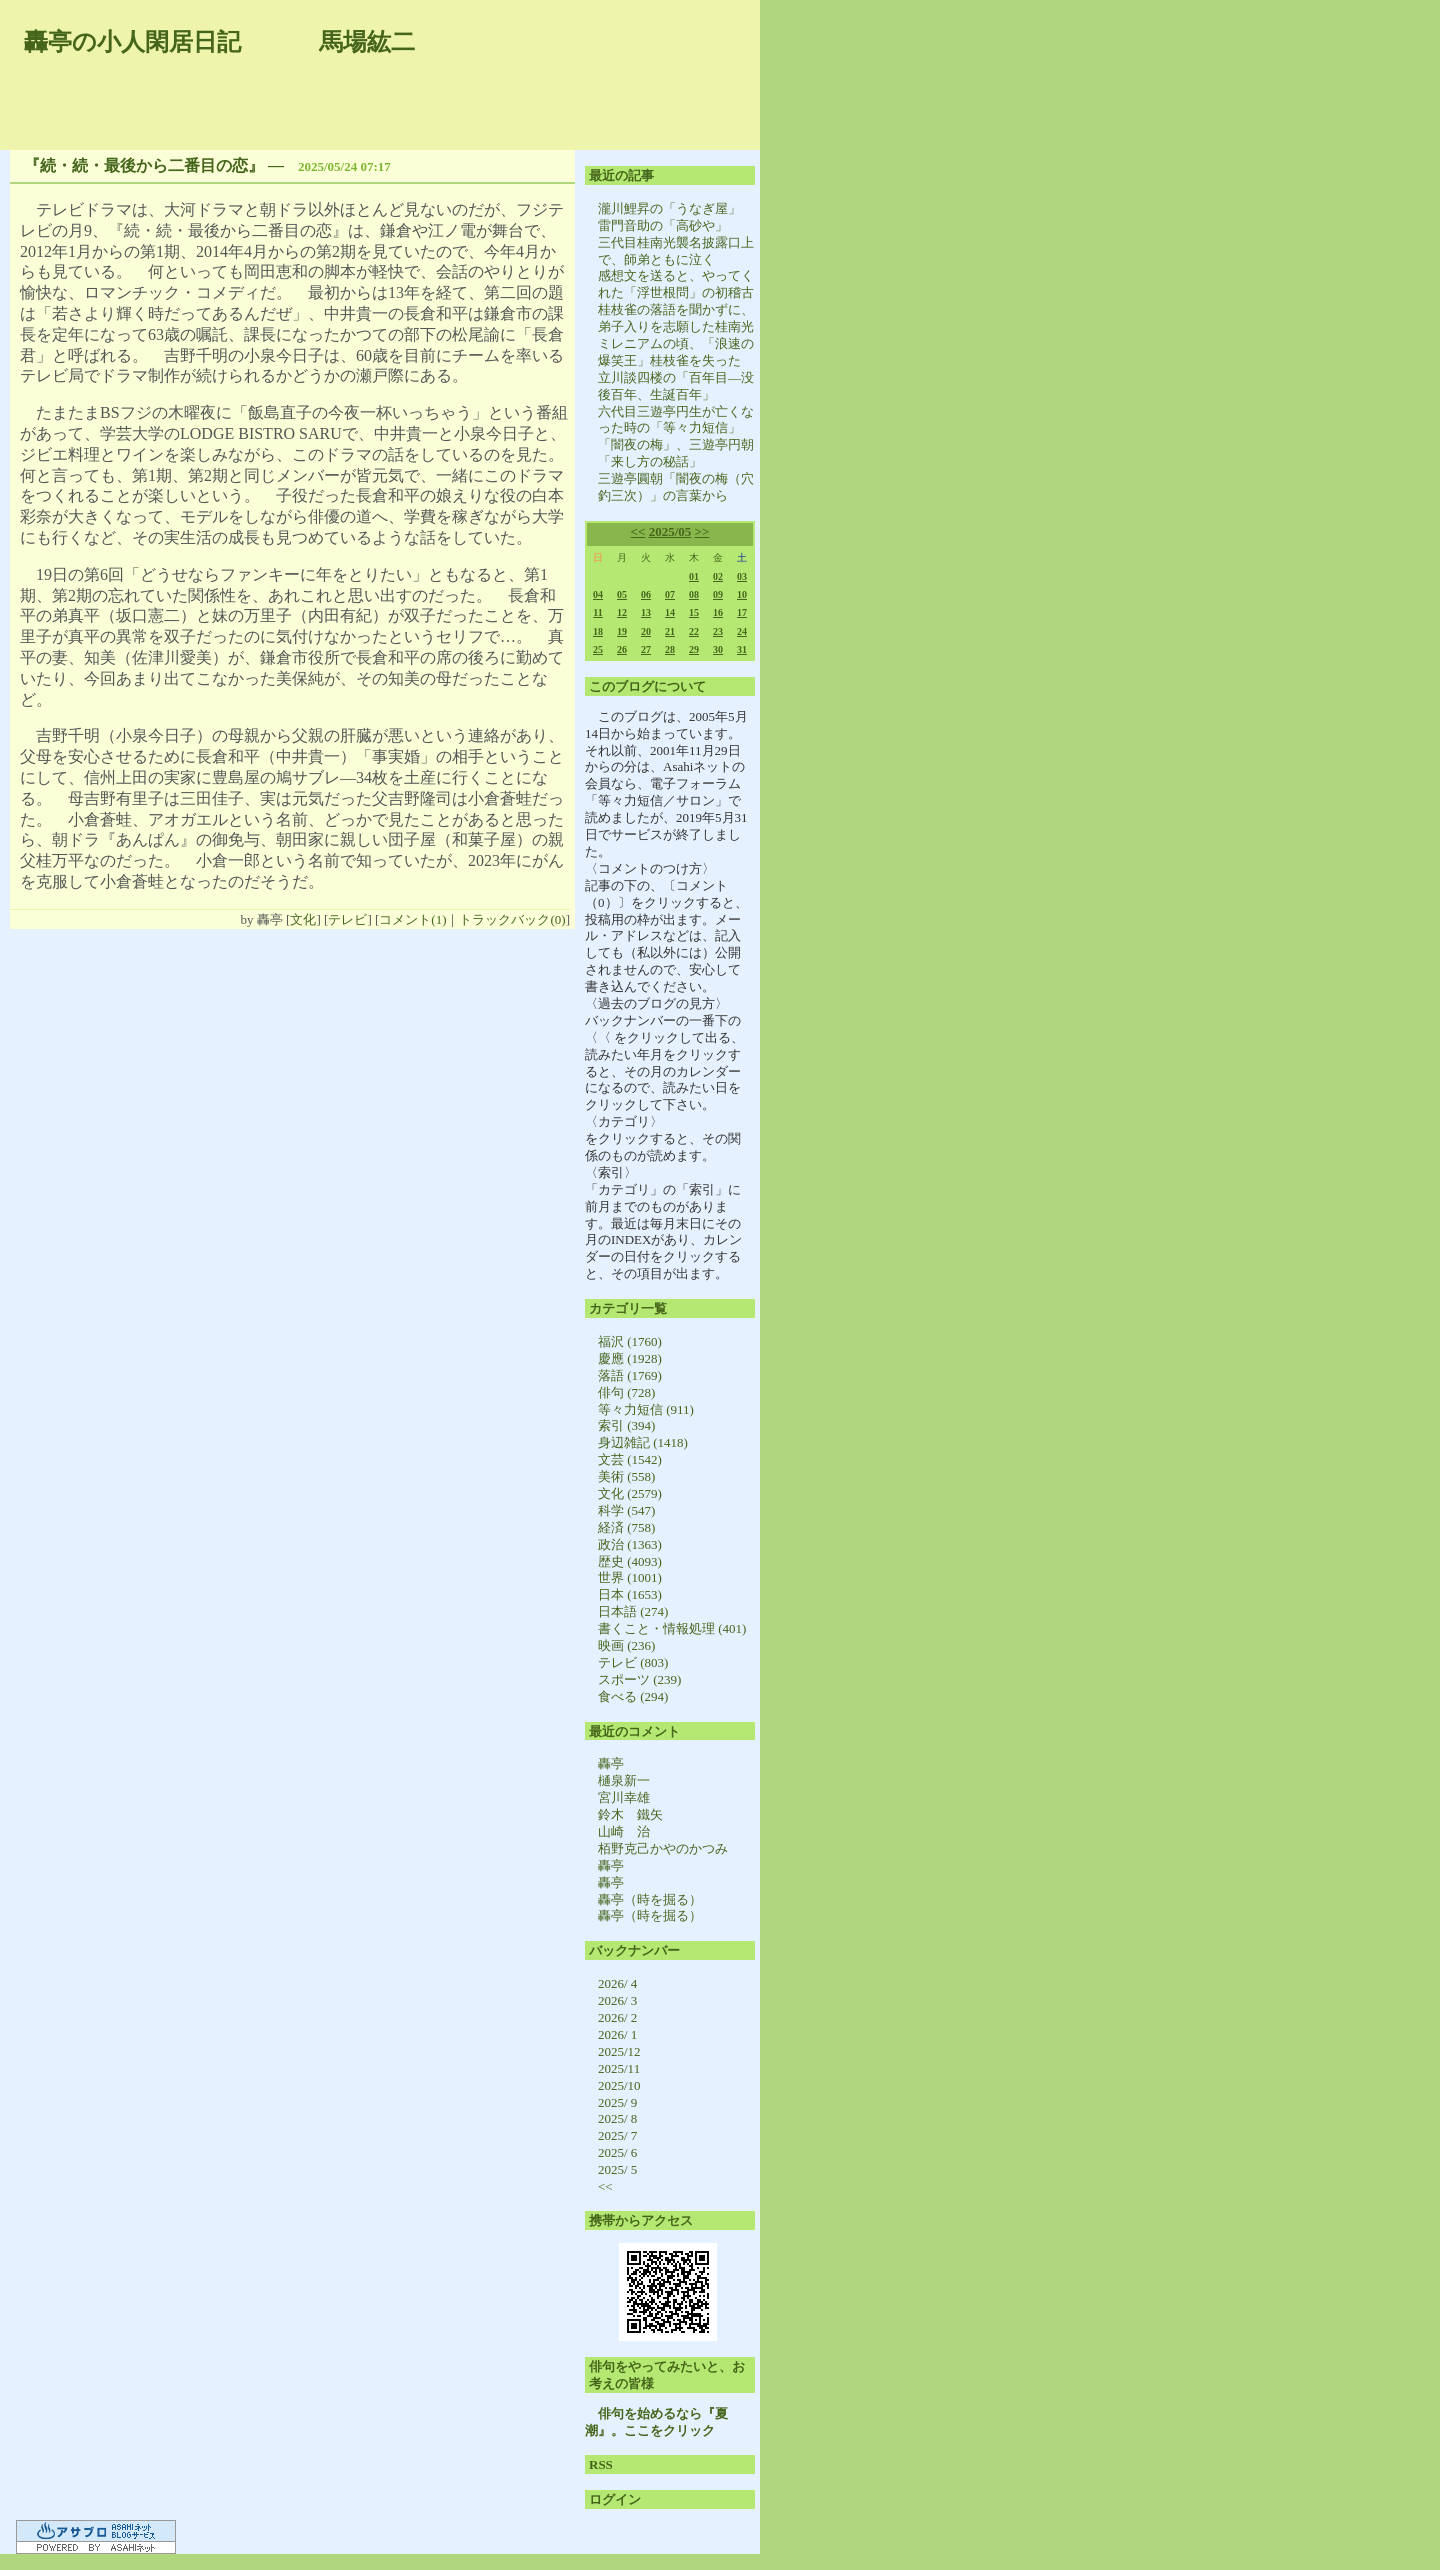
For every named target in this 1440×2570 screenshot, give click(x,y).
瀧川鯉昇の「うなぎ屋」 (669, 208)
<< (638, 531)
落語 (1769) (630, 1375)
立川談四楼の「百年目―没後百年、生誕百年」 (676, 386)
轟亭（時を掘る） (650, 1899)
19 (622, 631)
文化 (303, 919)
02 (718, 576)
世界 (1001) (630, 1577)
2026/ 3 (617, 2000)
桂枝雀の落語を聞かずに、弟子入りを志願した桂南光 (676, 318)
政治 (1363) (630, 1544)
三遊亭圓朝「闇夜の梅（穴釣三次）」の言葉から (676, 487)
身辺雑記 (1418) (643, 1442)
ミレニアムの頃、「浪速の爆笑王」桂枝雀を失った (676, 352)
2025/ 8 (617, 2118)
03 (742, 576)
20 (646, 631)
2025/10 (619, 2085)
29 (694, 649)
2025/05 (670, 531)
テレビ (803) (633, 1662)
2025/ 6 (617, 2152)
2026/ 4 (617, 1983)
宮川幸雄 (624, 1797)
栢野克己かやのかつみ (663, 1848)
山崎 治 (624, 1831)
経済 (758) (626, 1527)
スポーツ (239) (639, 1679)
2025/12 (619, 2051)
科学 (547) (626, 1510)
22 (694, 631)
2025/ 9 (617, 2102)
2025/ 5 (617, 2169)
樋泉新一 (624, 1780)
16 (718, 612)
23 (718, 631)
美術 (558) (626, 1476)
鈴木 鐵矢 (630, 1814)
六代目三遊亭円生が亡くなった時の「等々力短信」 (676, 420)
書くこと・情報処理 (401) (672, 1628)
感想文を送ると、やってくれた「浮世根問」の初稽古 (676, 284)
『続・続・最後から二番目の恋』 (144, 165)
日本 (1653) (630, 1594)
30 (718, 649)
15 (694, 612)
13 (646, 612)
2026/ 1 (617, 2034)
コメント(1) (412, 919)
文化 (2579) (630, 1493)
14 (670, 612)
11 (597, 612)
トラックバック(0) (512, 919)
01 (694, 576)
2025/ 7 (617, 2135)
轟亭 (611, 1763)
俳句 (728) (626, 1392)
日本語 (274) (633, 1611)
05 (622, 594)
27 (646, 649)
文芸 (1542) (630, 1459)
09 (718, 594)
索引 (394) (626, 1425)
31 (742, 649)
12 (622, 612)
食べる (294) (633, 1696)
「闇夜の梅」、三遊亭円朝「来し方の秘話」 (676, 453)
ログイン (615, 2499)
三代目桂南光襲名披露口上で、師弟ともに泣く (676, 251)
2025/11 (619, 2068)
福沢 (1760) (630, 1341)
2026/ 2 (617, 2017)
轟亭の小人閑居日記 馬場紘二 (219, 42)
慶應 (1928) (630, 1358)
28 (670, 649)
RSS (601, 2464)
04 (598, 594)
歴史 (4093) (630, 1561)
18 (598, 631)
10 (742, 594)
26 (622, 649)
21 (670, 631)
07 (670, 594)
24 (742, 631)
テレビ (347, 919)
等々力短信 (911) (646, 1409)
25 (598, 649)
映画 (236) (626, 1645)
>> (702, 531)
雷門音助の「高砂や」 (663, 225)
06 (646, 594)
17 (742, 612)
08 (694, 594)
